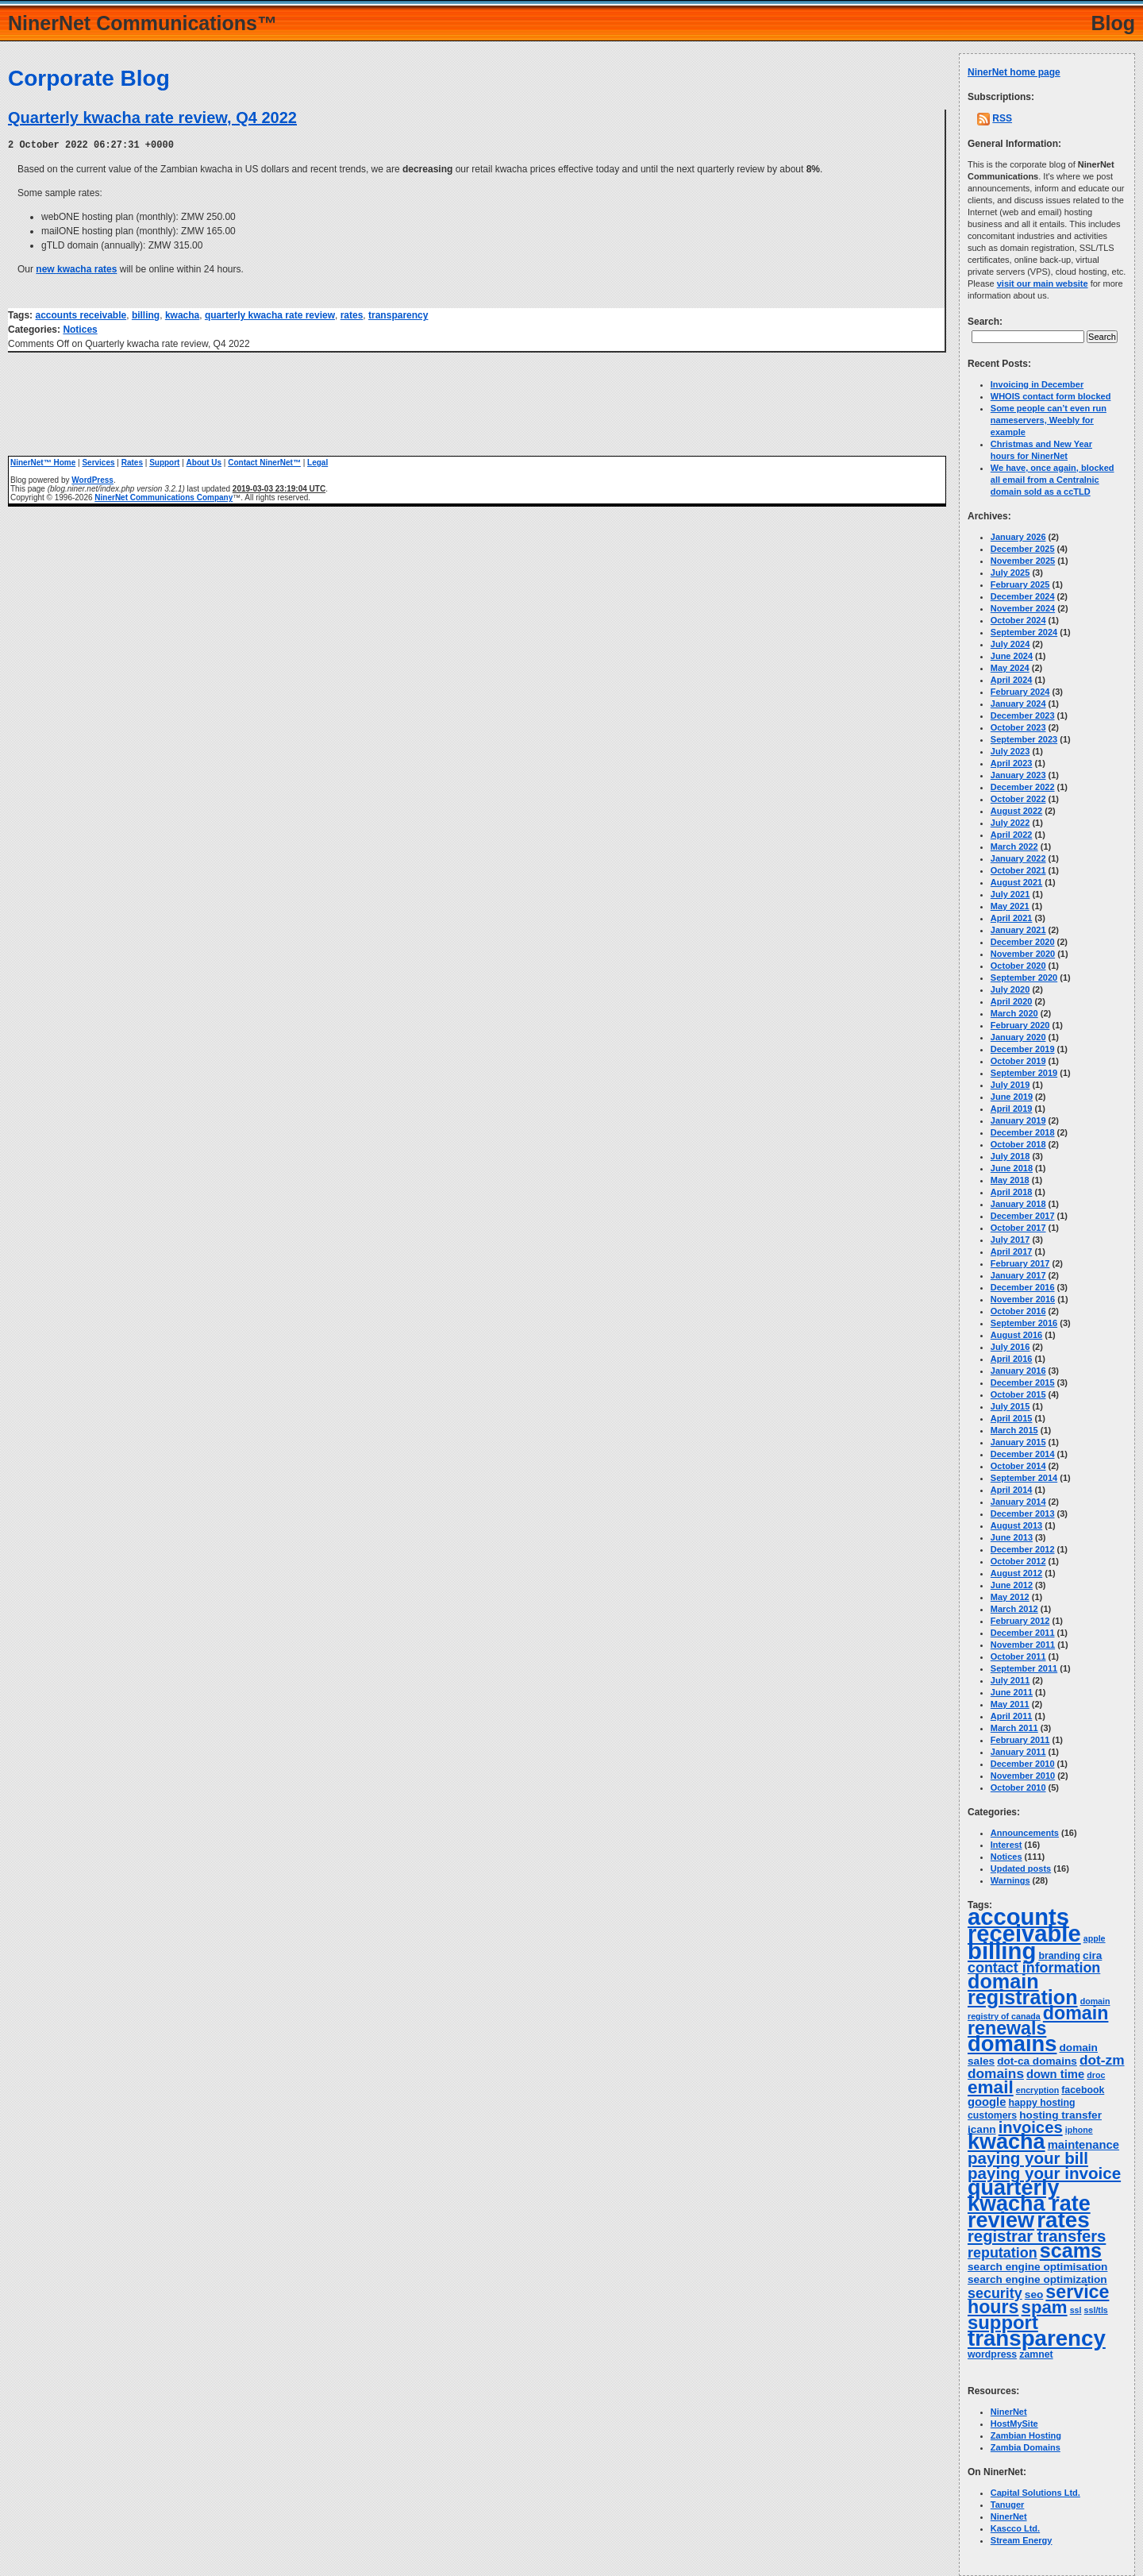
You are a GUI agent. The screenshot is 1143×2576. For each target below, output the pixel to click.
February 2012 (1020, 1620)
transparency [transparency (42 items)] (1037, 2338)
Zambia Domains (1025, 2447)
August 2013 (1016, 1525)
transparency (398, 314)
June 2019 (1012, 1096)
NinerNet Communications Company (163, 496)
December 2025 (1023, 548)
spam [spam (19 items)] (1045, 2307)
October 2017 (1018, 1227)
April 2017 (1012, 1251)
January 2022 (1018, 858)
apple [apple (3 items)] (1094, 1938)
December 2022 (1023, 787)
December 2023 (1023, 715)
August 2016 (1016, 1335)
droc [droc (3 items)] (1096, 2075)
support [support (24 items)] (1003, 2322)
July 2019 (1010, 1084)
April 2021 (1012, 918)
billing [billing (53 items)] (1002, 1951)
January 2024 (1018, 703)
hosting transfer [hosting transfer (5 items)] (1060, 2115)
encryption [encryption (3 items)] (1037, 2090)
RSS (1002, 118)
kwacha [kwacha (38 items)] (1006, 2142)
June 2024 (1012, 656)
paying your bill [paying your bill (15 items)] (1028, 2158)
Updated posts (1021, 1868)
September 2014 (1024, 1478)
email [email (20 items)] (991, 2087)
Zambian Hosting (1026, 2435)
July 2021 (1010, 894)
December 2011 (1023, 1632)
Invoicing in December (1037, 384)
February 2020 (1020, 1025)
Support (164, 461)
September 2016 (1024, 1323)
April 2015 (1012, 1418)
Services (98, 461)
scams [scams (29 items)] (1071, 2250)
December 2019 (1023, 1049)
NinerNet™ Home (42, 461)
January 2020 (1018, 1037)
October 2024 (1018, 620)
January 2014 (1018, 1501)
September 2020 (1024, 977)
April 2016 (1012, 1358)
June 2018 (1012, 1168)
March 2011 (1014, 1728)
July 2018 (1010, 1156)
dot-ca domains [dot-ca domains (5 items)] (1037, 2061)
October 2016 (1018, 1311)
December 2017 (1023, 1216)
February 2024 (1020, 691)
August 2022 (1016, 811)
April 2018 (1012, 1192)
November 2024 (1023, 608)
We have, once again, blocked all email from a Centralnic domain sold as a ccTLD (1052, 479)
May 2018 (1010, 1180)
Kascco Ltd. (1015, 2528)
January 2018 (1018, 1204)
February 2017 (1020, 1263)
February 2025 (1020, 584)
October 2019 (1018, 1061)
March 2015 (1014, 1430)
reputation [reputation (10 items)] (1002, 2253)
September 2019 (1024, 1073)
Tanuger (1008, 2504)
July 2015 (1010, 1406)
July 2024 (1010, 644)
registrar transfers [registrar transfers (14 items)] (1037, 2236)
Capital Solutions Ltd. (1035, 2492)
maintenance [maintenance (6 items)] (1083, 2144)
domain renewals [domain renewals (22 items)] (1038, 2020)
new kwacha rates (76, 268)
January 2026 (1018, 537)
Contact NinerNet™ (264, 461)
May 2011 (1010, 1704)
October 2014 (1018, 1466)
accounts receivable (80, 314)
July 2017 (1010, 1239)
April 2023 (1012, 763)
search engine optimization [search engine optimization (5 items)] (1037, 2279)
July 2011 (1010, 1680)
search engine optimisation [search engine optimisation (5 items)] (1037, 2267)
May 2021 (1010, 906)
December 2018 (1023, 1132)
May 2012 (1010, 1597)
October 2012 (1018, 1561)
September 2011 (1024, 1668)
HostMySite (1014, 2423)
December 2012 (1023, 1549)
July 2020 (1010, 989)
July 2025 (1010, 572)
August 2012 (1016, 1573)
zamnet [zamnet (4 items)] (1036, 2354)
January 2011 (1018, 1752)
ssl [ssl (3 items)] (1076, 2310)
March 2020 (1014, 1013)
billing (146, 314)
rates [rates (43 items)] (1063, 2220)
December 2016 (1023, 1287)
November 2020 (1023, 953)
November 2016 (1023, 1299)
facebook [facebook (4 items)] (1082, 2090)
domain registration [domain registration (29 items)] (1023, 1989)
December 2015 (1023, 1382)
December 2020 (1023, 942)
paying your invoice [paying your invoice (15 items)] (1044, 2173)
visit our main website (1042, 283)
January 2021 (1018, 930)
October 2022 (1018, 799)
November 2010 (1023, 1775)
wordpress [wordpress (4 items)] (992, 2354)
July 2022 (1010, 822)
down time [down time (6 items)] (1055, 2074)
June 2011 (1012, 1692)
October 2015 (1018, 1394)
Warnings (1010, 1880)
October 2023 (1018, 727)
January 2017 (1018, 1275)
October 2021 (1018, 870)
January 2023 (1018, 775)
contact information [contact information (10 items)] (1034, 1968)
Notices (80, 328)
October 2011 (1018, 1656)
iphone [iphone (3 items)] (1079, 2129)
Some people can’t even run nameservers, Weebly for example (1048, 420)
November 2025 (1023, 560)
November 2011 (1023, 1644)
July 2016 (1010, 1347)
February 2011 (1020, 1740)
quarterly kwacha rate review (270, 314)
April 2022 (1012, 834)
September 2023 (1024, 739)
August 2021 (1016, 882)
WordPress (92, 479)
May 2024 (1010, 668)
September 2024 (1024, 632)
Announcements (1025, 1833)
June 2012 (1012, 1585)
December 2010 (1023, 1763)
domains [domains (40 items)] (1012, 2043)
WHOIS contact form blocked (1051, 396)
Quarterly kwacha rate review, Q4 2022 (152, 117)
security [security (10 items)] (995, 2293)
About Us (204, 461)
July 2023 (1010, 751)
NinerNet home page (1014, 72)
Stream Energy (1022, 2540)
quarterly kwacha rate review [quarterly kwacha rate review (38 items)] (1029, 2204)
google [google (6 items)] (987, 2102)
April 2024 (1012, 679)
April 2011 (1012, 1716)
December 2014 (1023, 1454)
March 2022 (1014, 846)
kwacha (182, 314)
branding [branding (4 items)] (1059, 1955)
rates (352, 314)
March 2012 (1014, 1609)
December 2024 (1023, 596)
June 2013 (1012, 1537)
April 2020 (1012, 1001)
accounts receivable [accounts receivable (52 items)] (1024, 1925)
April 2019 (1012, 1108)
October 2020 (1018, 965)
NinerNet (1009, 2411)
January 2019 (1018, 1120)
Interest (1006, 1844)
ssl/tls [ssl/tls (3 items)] (1096, 2310)
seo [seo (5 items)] (1034, 2294)
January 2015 (1018, 1442)
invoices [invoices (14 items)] (1031, 2127)
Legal (317, 461)
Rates (132, 461)
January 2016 (1018, 1370)
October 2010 (1018, 1787)
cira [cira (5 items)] (1092, 1955)
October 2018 (1018, 1144)
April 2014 (1012, 1489)
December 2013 (1023, 1513)
